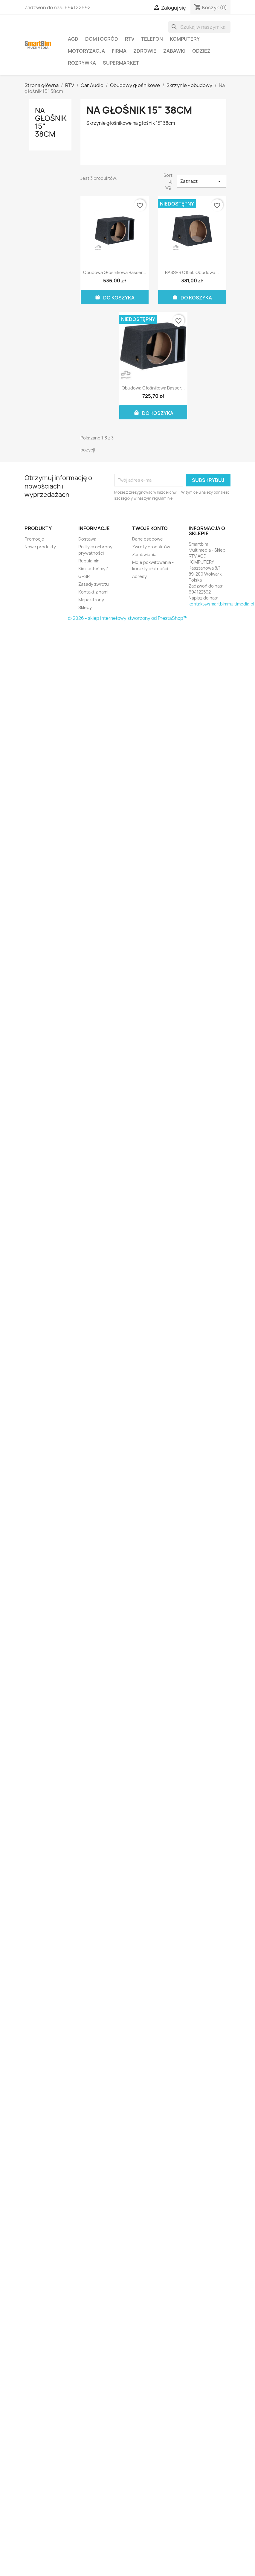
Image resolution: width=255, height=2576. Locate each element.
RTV (129, 39)
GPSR (84, 576)
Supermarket (121, 63)
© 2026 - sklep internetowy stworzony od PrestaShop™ (127, 618)
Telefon (152, 39)
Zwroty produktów (151, 547)
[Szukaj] (199, 27)
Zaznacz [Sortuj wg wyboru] (201, 181)
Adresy (139, 576)
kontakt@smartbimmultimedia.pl (221, 604)
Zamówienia (144, 554)
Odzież (201, 51)
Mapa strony (91, 599)
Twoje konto (150, 528)
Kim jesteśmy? (93, 568)
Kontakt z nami (93, 592)
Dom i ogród (101, 39)
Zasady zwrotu (93, 584)
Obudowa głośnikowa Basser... (114, 272)
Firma (119, 51)
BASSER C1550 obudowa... (192, 272)
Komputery (185, 39)
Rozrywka (82, 63)
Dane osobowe (147, 539)
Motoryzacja (86, 51)
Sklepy (85, 607)
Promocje (34, 539)
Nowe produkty (40, 547)
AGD (73, 39)
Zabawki (174, 51)
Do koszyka (114, 297)
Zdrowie (144, 51)
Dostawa (87, 539)
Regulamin (89, 561)
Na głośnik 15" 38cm (51, 122)
